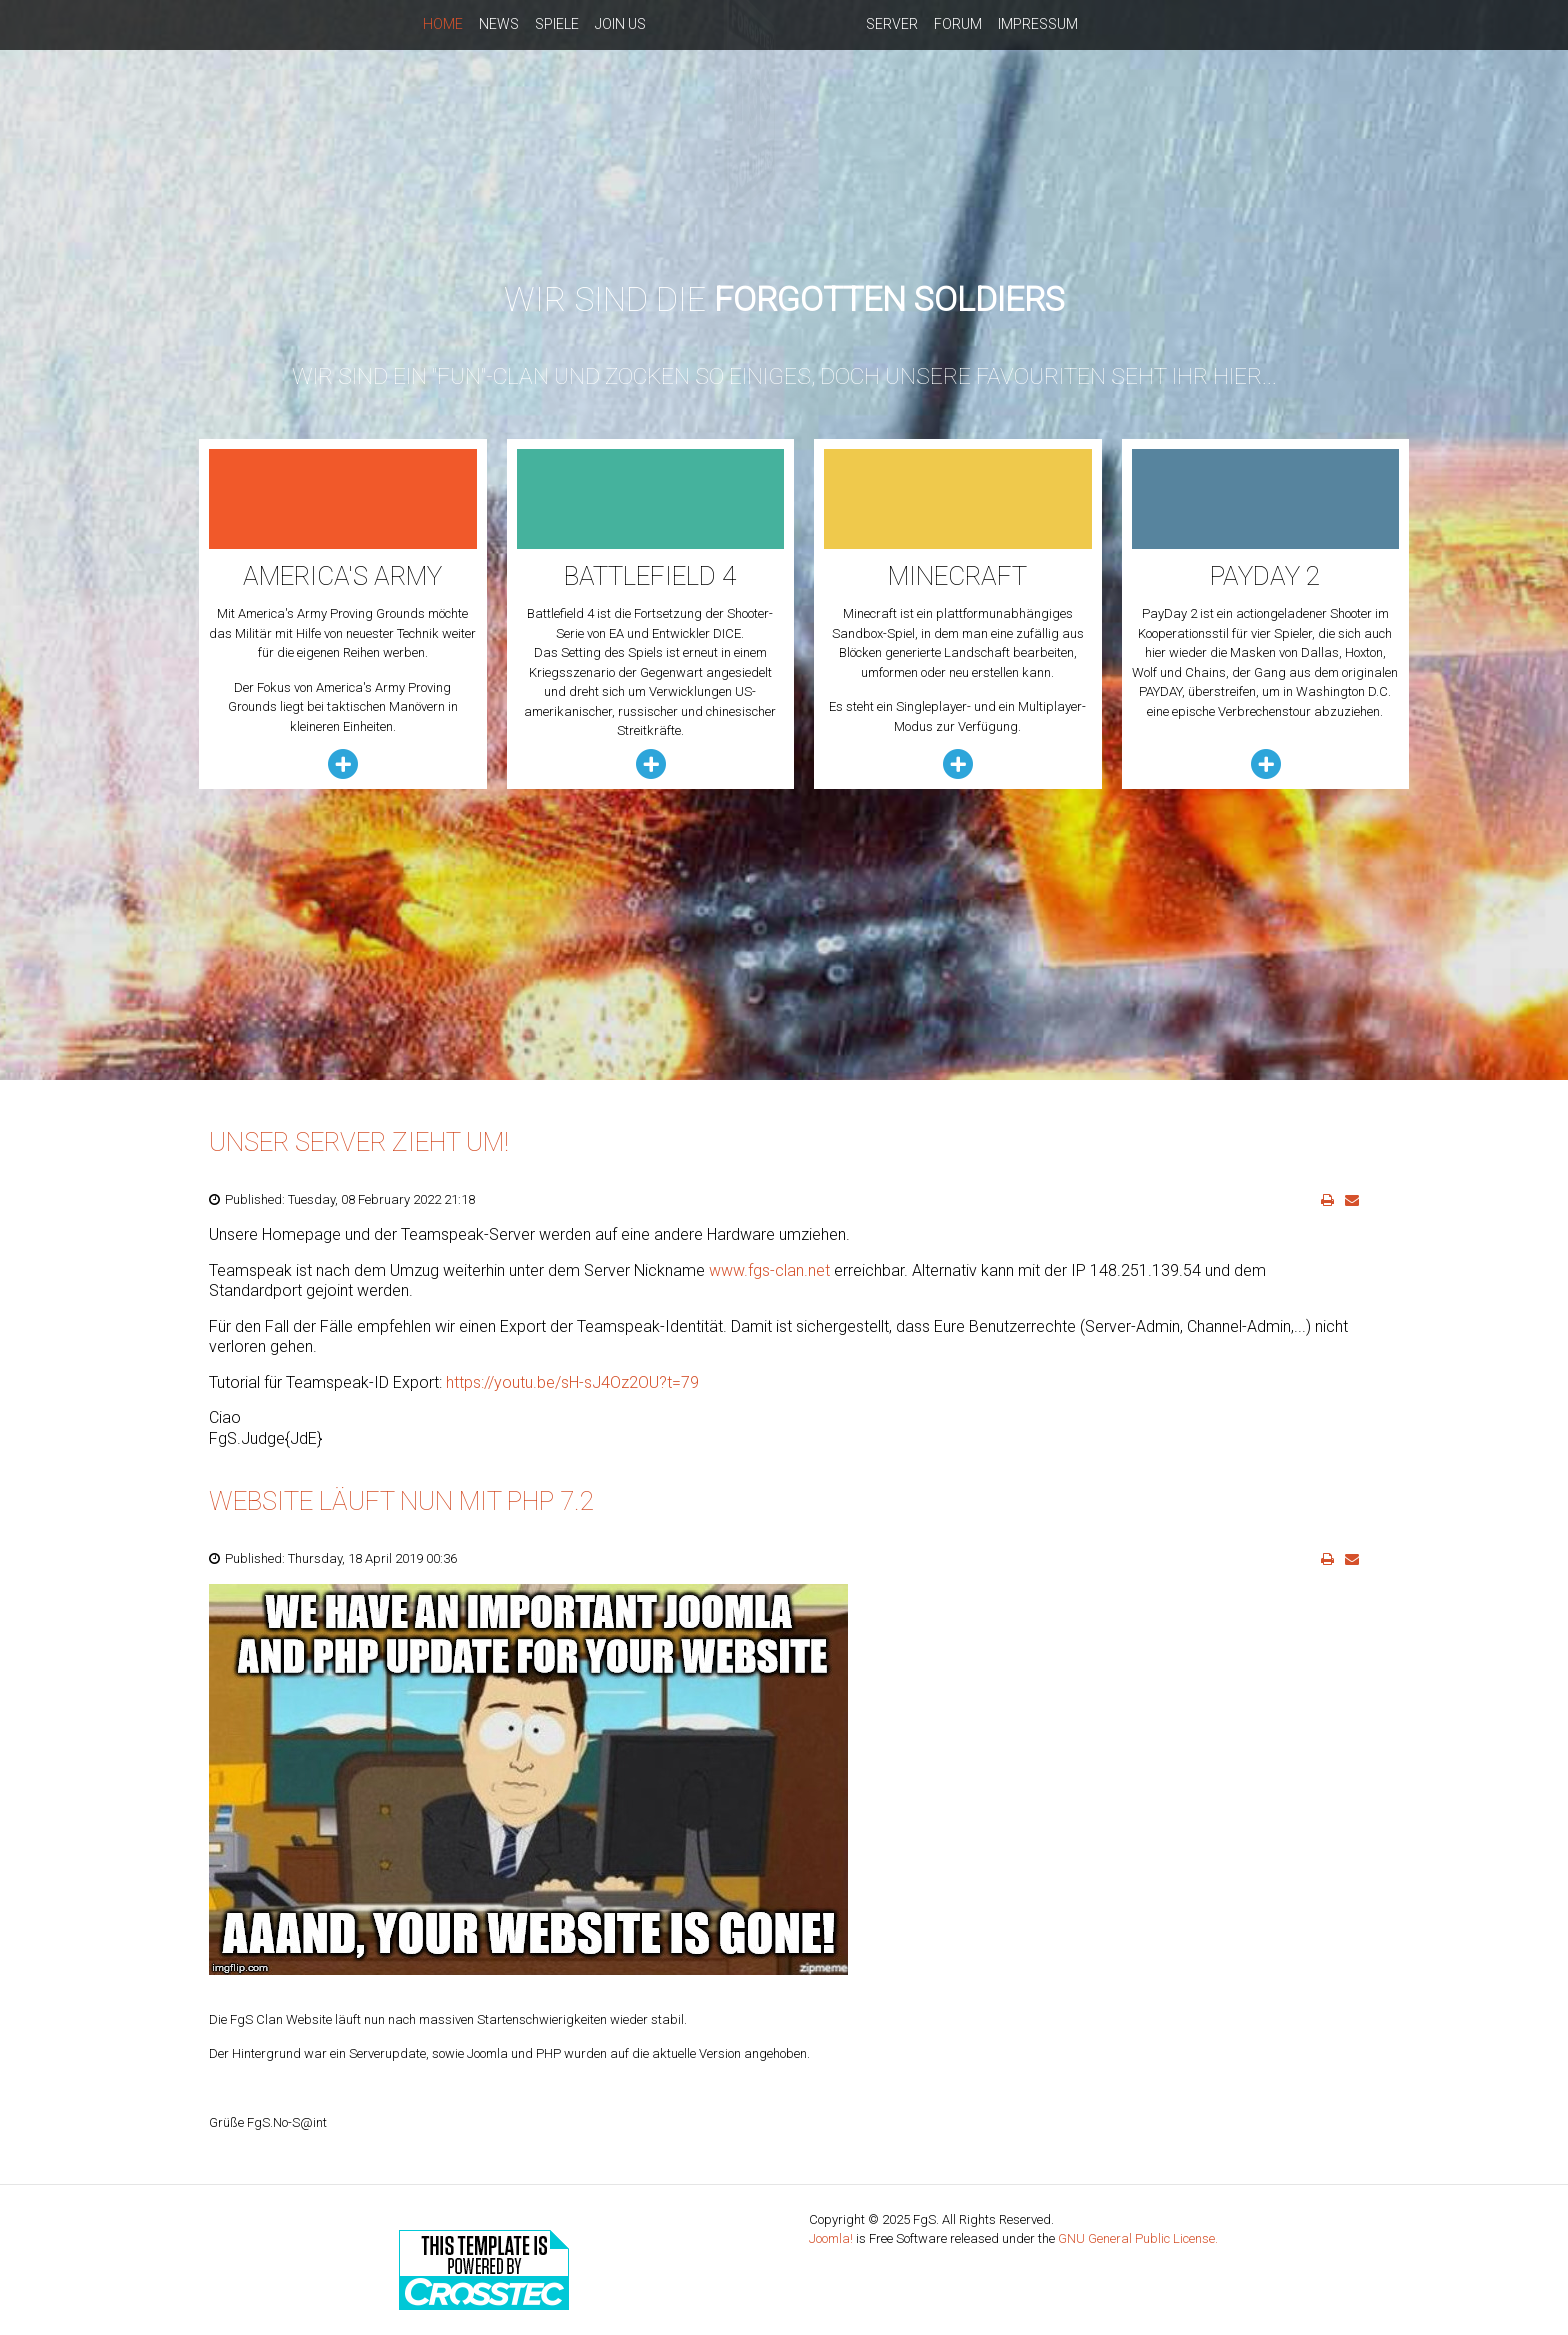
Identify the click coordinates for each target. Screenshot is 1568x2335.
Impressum (1038, 24)
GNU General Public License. (1138, 2238)
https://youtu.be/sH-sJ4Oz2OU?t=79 (572, 1382)
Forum (958, 24)
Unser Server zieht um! (359, 1142)
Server (892, 24)
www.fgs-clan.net (769, 1270)
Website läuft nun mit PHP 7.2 (401, 1501)
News (499, 24)
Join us (620, 24)
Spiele (557, 24)
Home (443, 24)
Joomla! (831, 2238)
